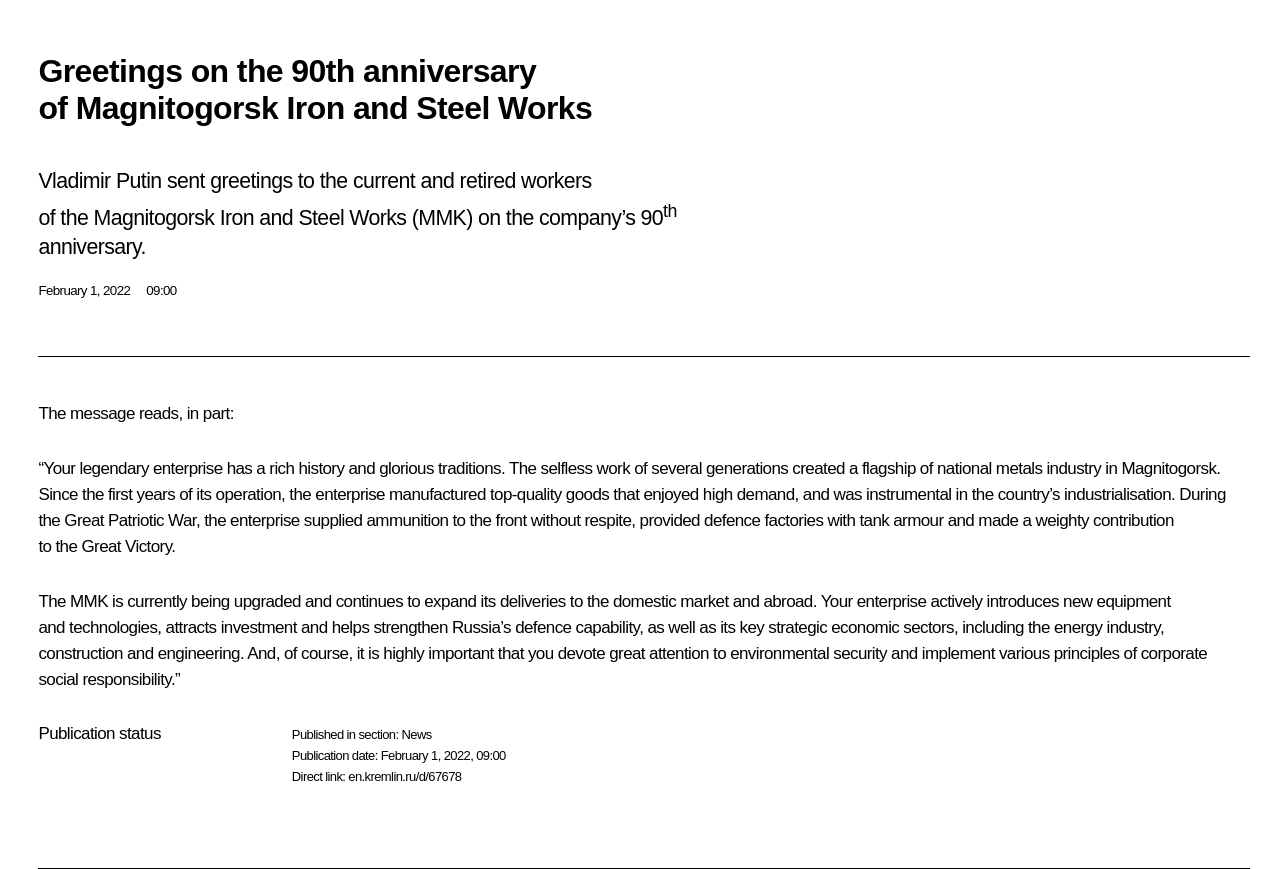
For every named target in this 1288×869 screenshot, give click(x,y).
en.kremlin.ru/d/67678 (404, 776)
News (416, 734)
